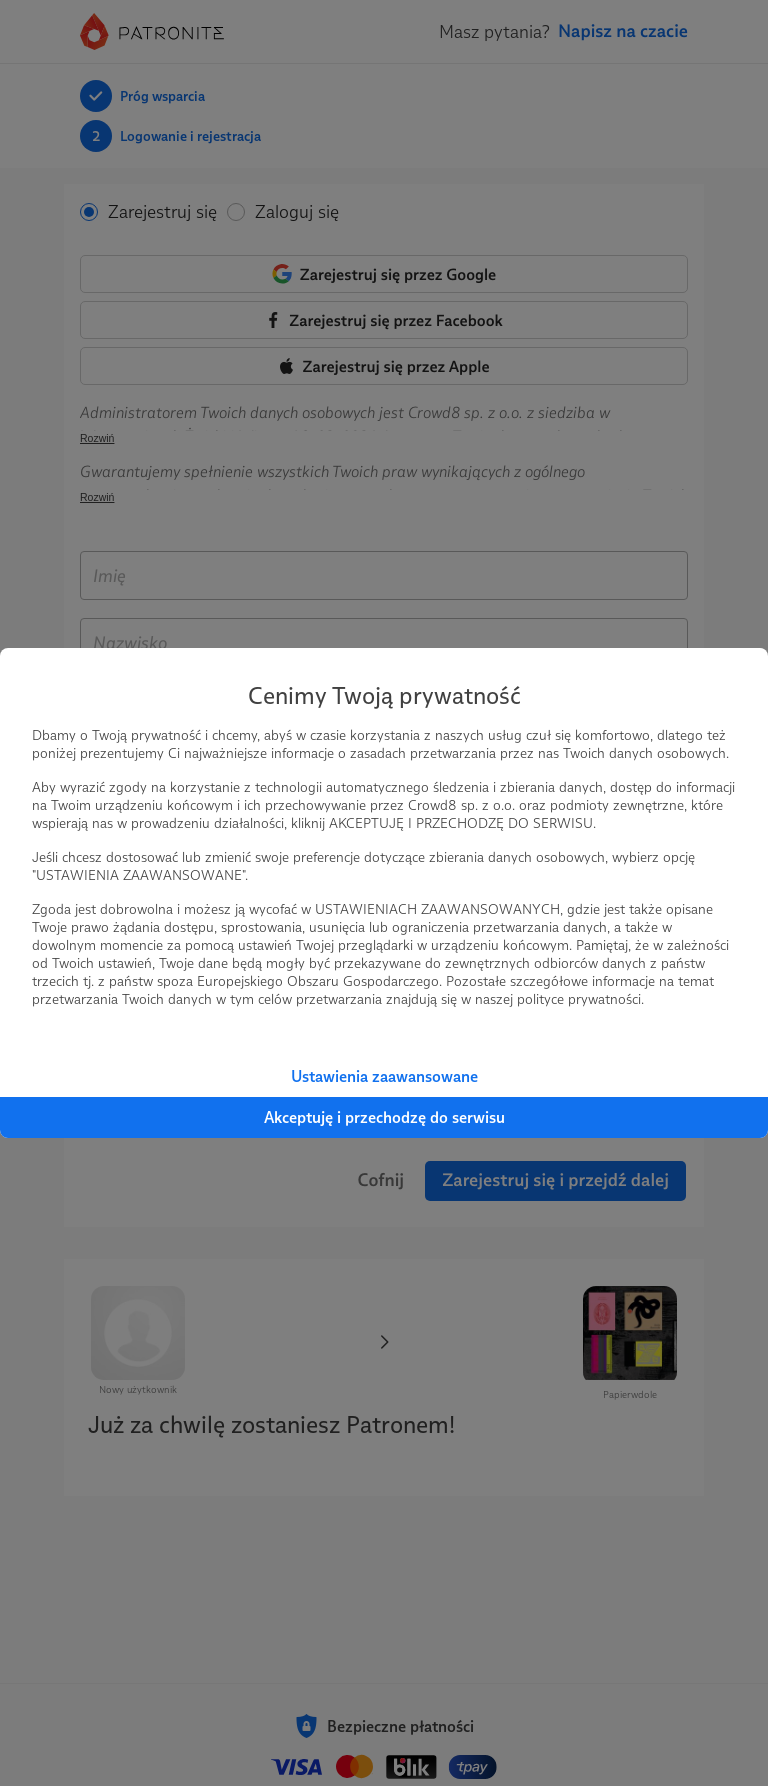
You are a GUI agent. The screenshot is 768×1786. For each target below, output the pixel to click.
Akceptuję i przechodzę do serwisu (384, 1117)
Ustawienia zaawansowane (384, 1076)
